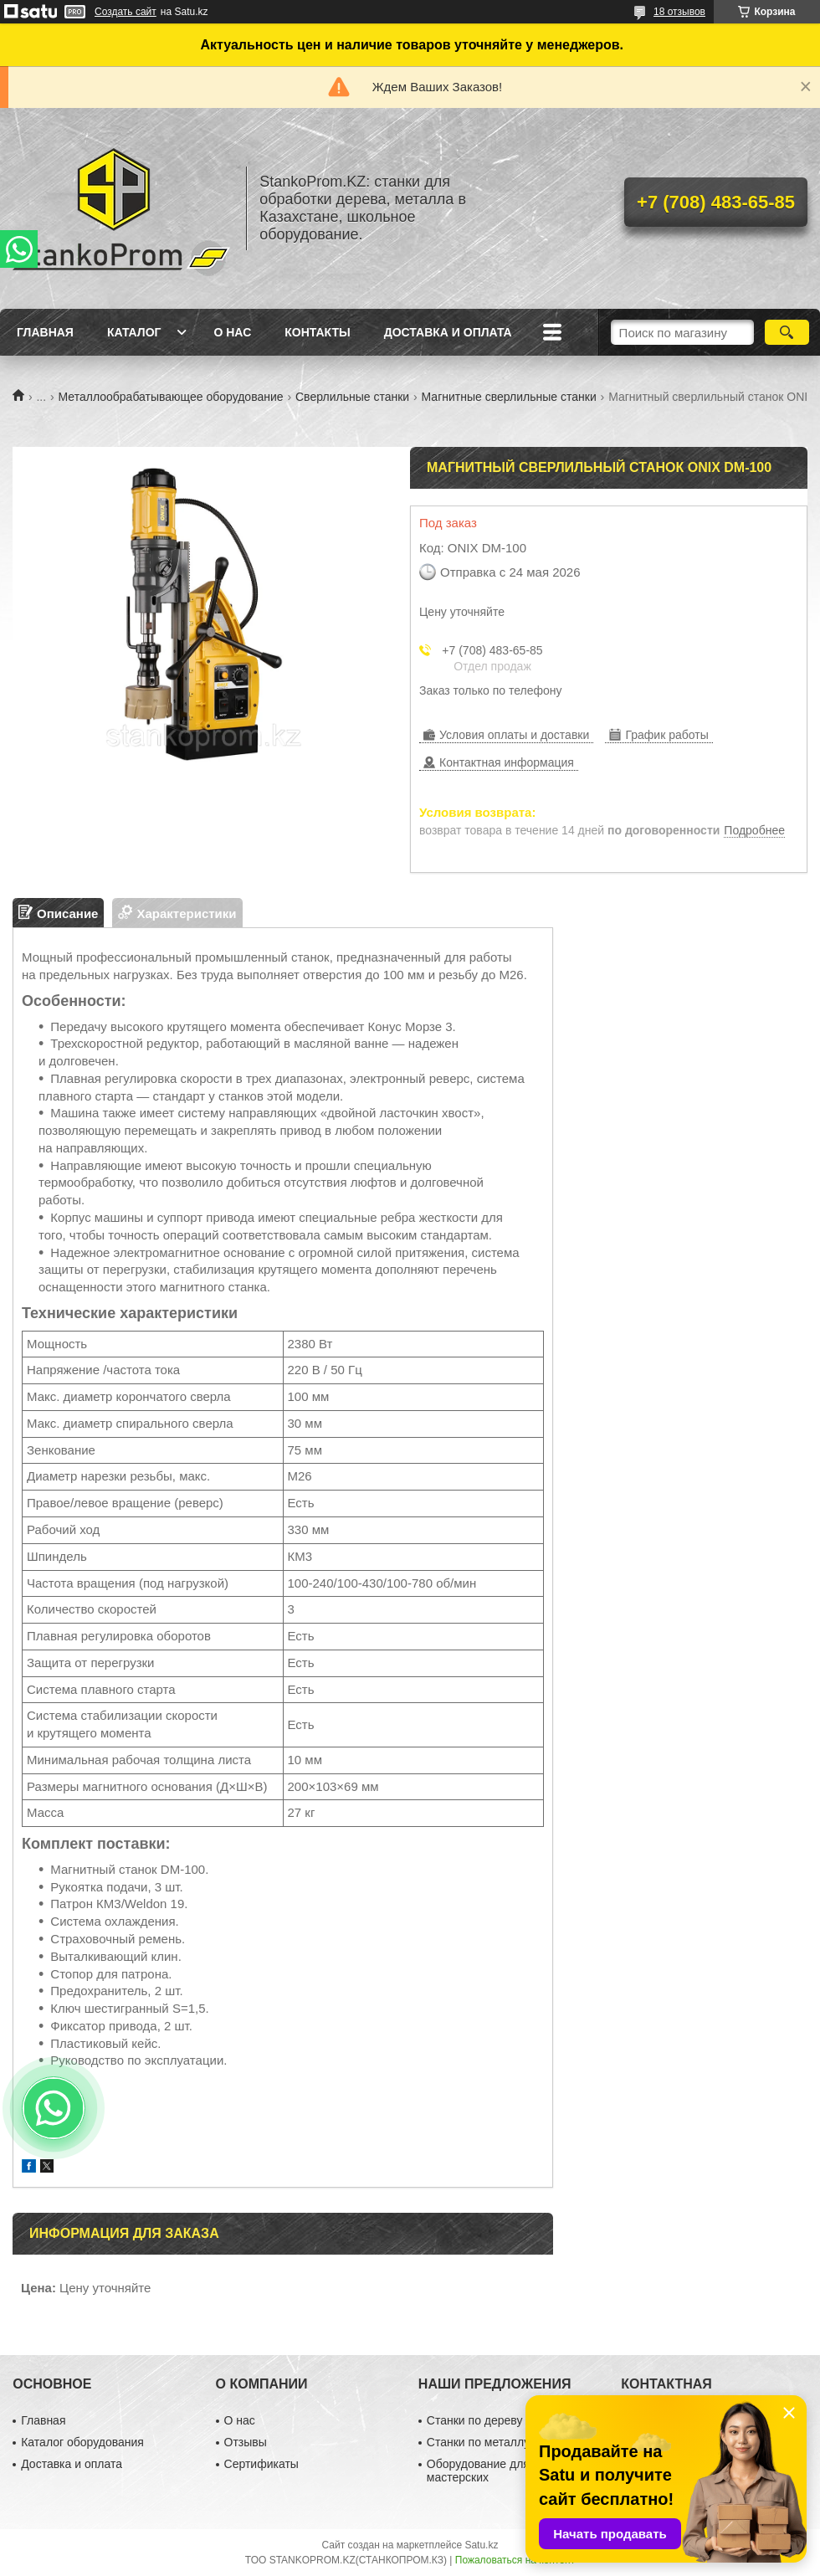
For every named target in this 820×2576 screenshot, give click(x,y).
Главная (45, 332)
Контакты (317, 332)
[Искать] (787, 332)
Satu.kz (481, 2545)
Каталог (134, 332)
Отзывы (245, 2442)
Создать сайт (125, 12)
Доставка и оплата (448, 332)
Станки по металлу (478, 2442)
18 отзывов (679, 12)
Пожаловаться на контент (515, 2560)
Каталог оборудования (82, 2442)
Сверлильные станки (352, 396)
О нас (232, 332)
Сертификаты (261, 2464)
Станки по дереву (475, 2420)
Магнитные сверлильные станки (509, 396)
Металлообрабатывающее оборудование (171, 396)
